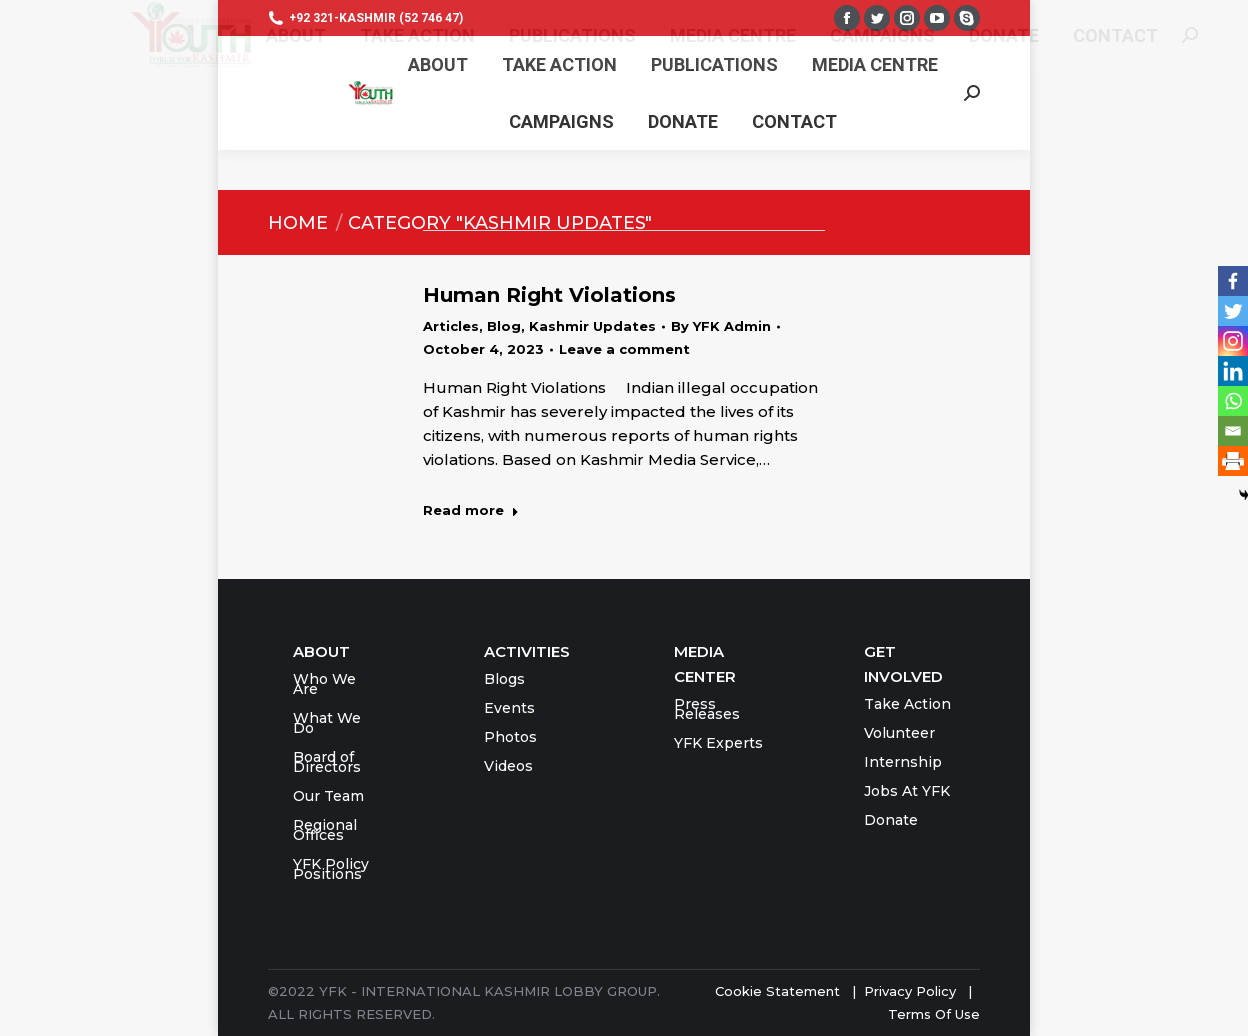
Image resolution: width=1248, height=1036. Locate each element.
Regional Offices (325, 830)
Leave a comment (624, 349)
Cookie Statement (777, 991)
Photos (510, 737)
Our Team (328, 796)
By (721, 326)
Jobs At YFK (907, 791)
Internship (903, 762)
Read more (471, 510)
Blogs (504, 679)
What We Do (327, 723)
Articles (451, 326)
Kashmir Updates (592, 326)
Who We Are (324, 684)
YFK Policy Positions (331, 869)
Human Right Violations (549, 295)
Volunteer (899, 733)
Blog (504, 326)
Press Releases (707, 709)
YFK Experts (718, 743)
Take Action (907, 704)
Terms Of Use (934, 1014)
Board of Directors (327, 762)
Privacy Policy (912, 991)
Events (509, 708)
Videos (508, 766)
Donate (891, 820)
